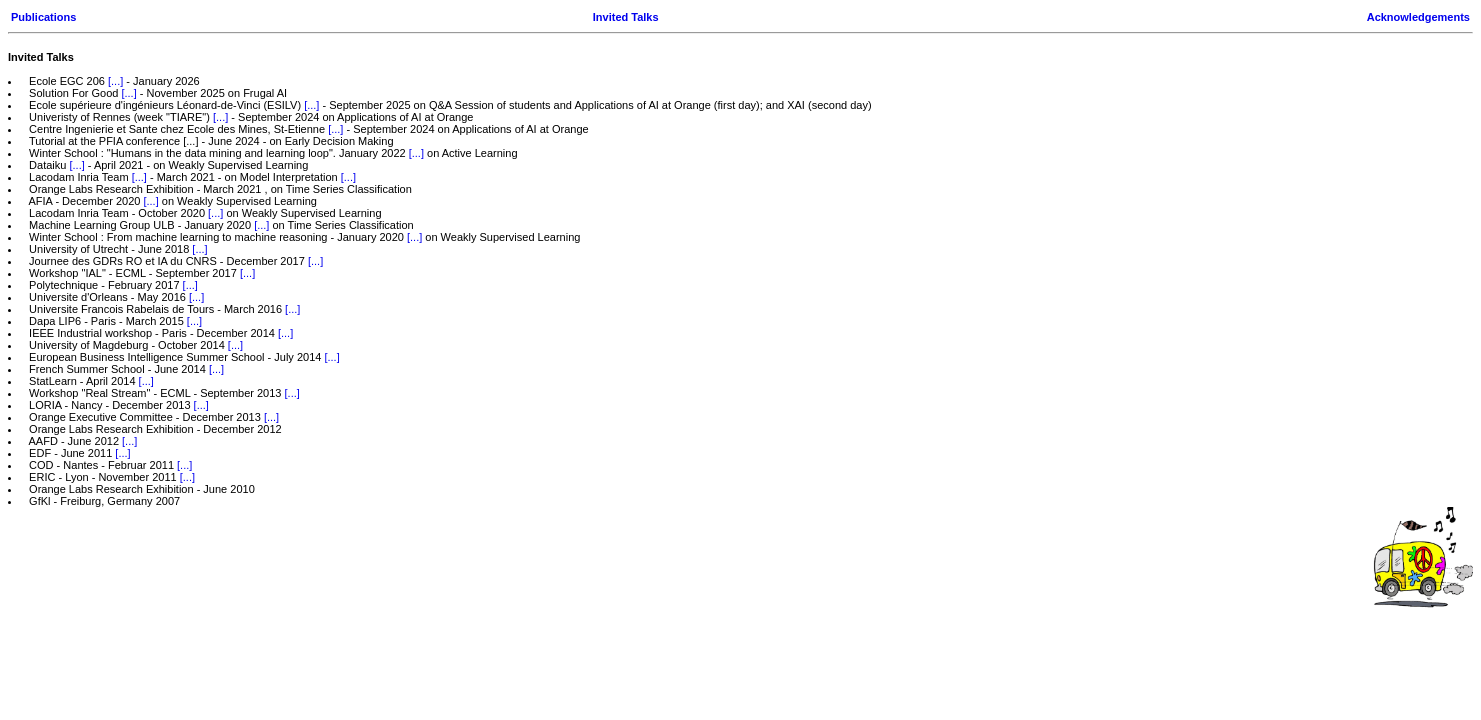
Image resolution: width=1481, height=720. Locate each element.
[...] (115, 81)
